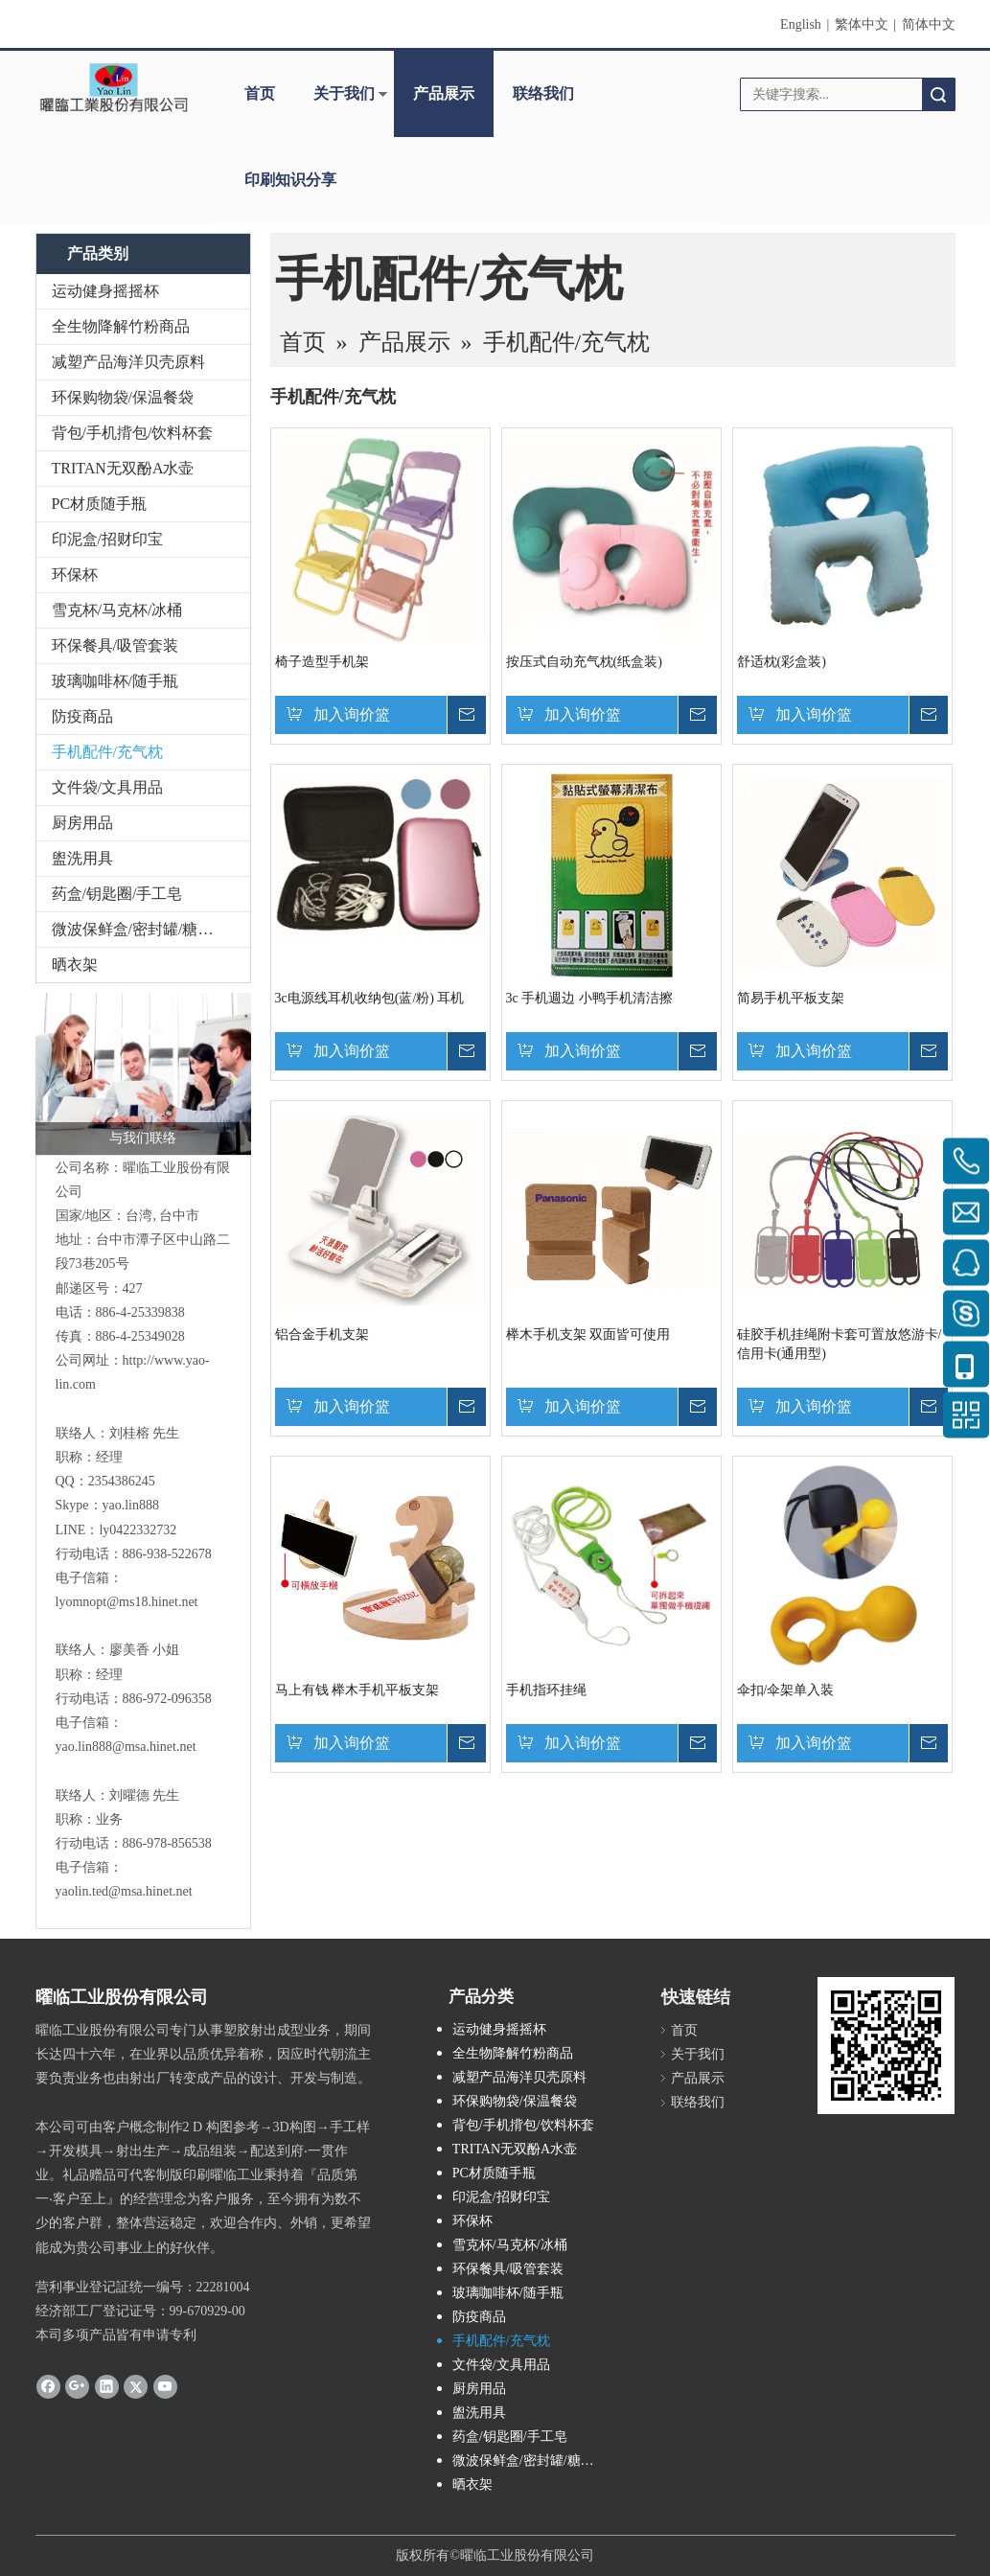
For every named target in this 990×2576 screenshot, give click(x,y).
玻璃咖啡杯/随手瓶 (115, 681)
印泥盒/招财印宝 (107, 539)
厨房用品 (82, 823)
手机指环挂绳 (546, 1690)
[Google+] (77, 2385)
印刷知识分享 (290, 180)
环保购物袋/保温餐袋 (123, 397)
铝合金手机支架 (322, 1334)
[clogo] (114, 87)
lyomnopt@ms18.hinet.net (127, 1602)
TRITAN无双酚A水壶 (123, 468)
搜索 (938, 94)
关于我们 (344, 93)
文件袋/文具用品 (107, 787)
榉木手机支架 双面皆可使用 (588, 1334)
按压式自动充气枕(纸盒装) (584, 662)
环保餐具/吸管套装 (115, 645)
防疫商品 (82, 716)
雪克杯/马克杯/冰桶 (117, 610)
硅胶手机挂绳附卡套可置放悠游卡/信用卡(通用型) (839, 1344)
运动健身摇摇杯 (105, 291)
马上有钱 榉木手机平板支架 (357, 1690)
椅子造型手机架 (322, 662)
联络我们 (543, 93)
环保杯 (75, 574)
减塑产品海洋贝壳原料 (128, 362)
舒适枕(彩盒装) (781, 662)
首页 (259, 93)
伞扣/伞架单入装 (786, 1690)
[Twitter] (136, 2385)
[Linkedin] (107, 2385)
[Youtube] (165, 2385)
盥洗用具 (82, 858)
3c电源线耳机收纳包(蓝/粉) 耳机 (370, 998)
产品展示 (443, 93)
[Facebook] (48, 2385)
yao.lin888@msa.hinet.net (126, 1746)
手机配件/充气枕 (107, 752)
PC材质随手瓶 (100, 503)
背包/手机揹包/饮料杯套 (133, 433)
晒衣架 (75, 964)
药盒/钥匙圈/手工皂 (117, 894)
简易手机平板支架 (790, 998)
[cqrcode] (886, 2045)
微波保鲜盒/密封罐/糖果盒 (140, 929)
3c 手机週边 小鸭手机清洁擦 (589, 998)
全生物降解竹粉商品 (121, 326)
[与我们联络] (143, 1074)
